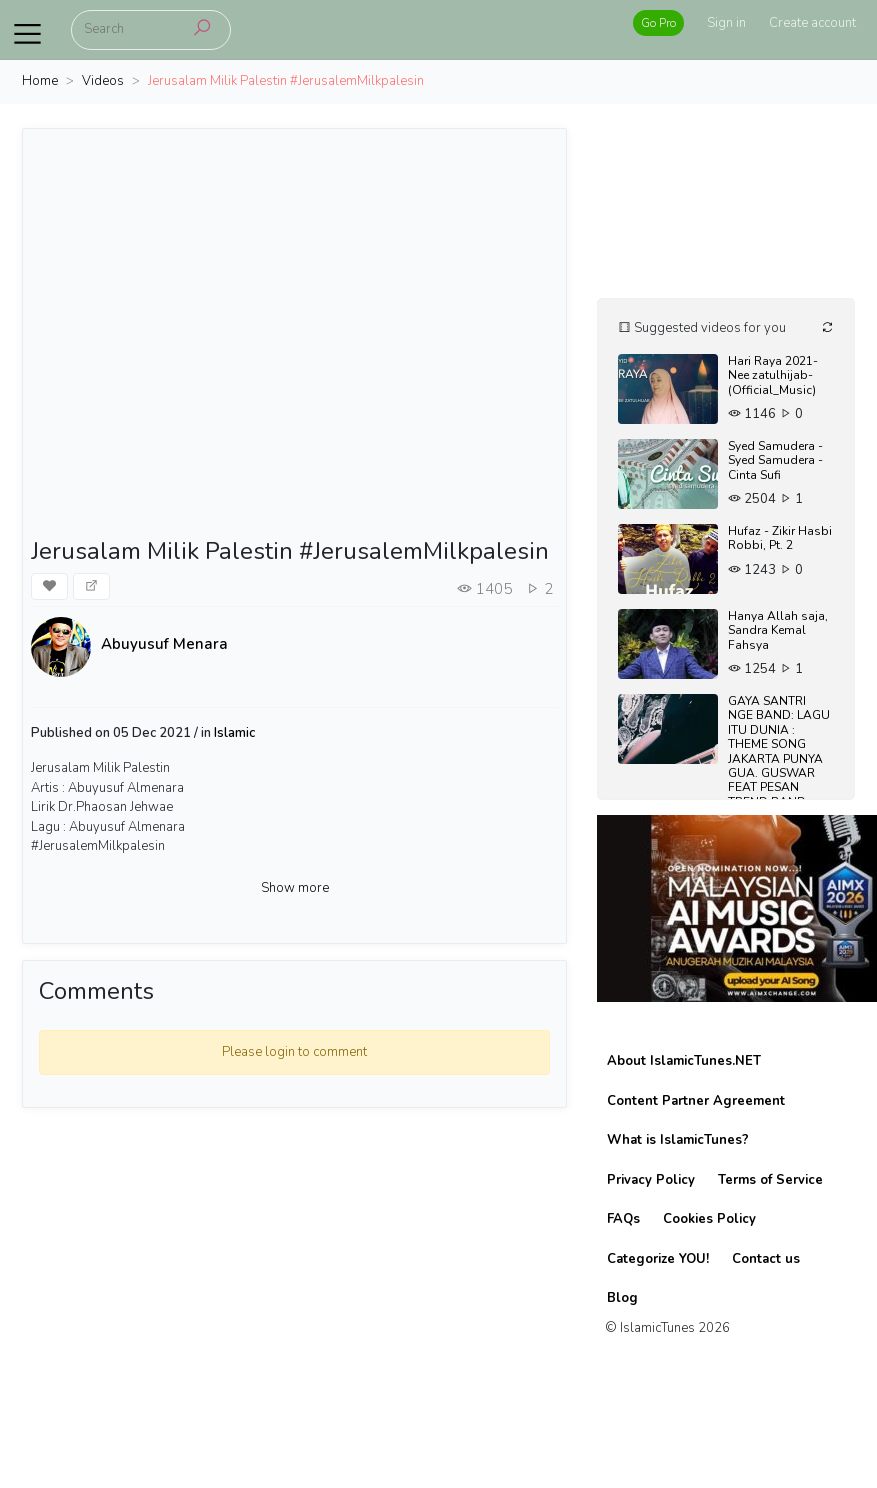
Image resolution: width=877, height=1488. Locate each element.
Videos (103, 81)
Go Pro (658, 23)
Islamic (234, 733)
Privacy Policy (651, 1180)
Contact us (766, 1259)
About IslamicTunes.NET (684, 1061)
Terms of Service (770, 1180)
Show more (295, 888)
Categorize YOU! (658, 1259)
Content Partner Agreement (696, 1101)
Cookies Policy (709, 1219)
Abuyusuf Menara (164, 644)
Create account (812, 23)
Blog (622, 1298)
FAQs (623, 1219)
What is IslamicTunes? (678, 1140)
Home (40, 81)
